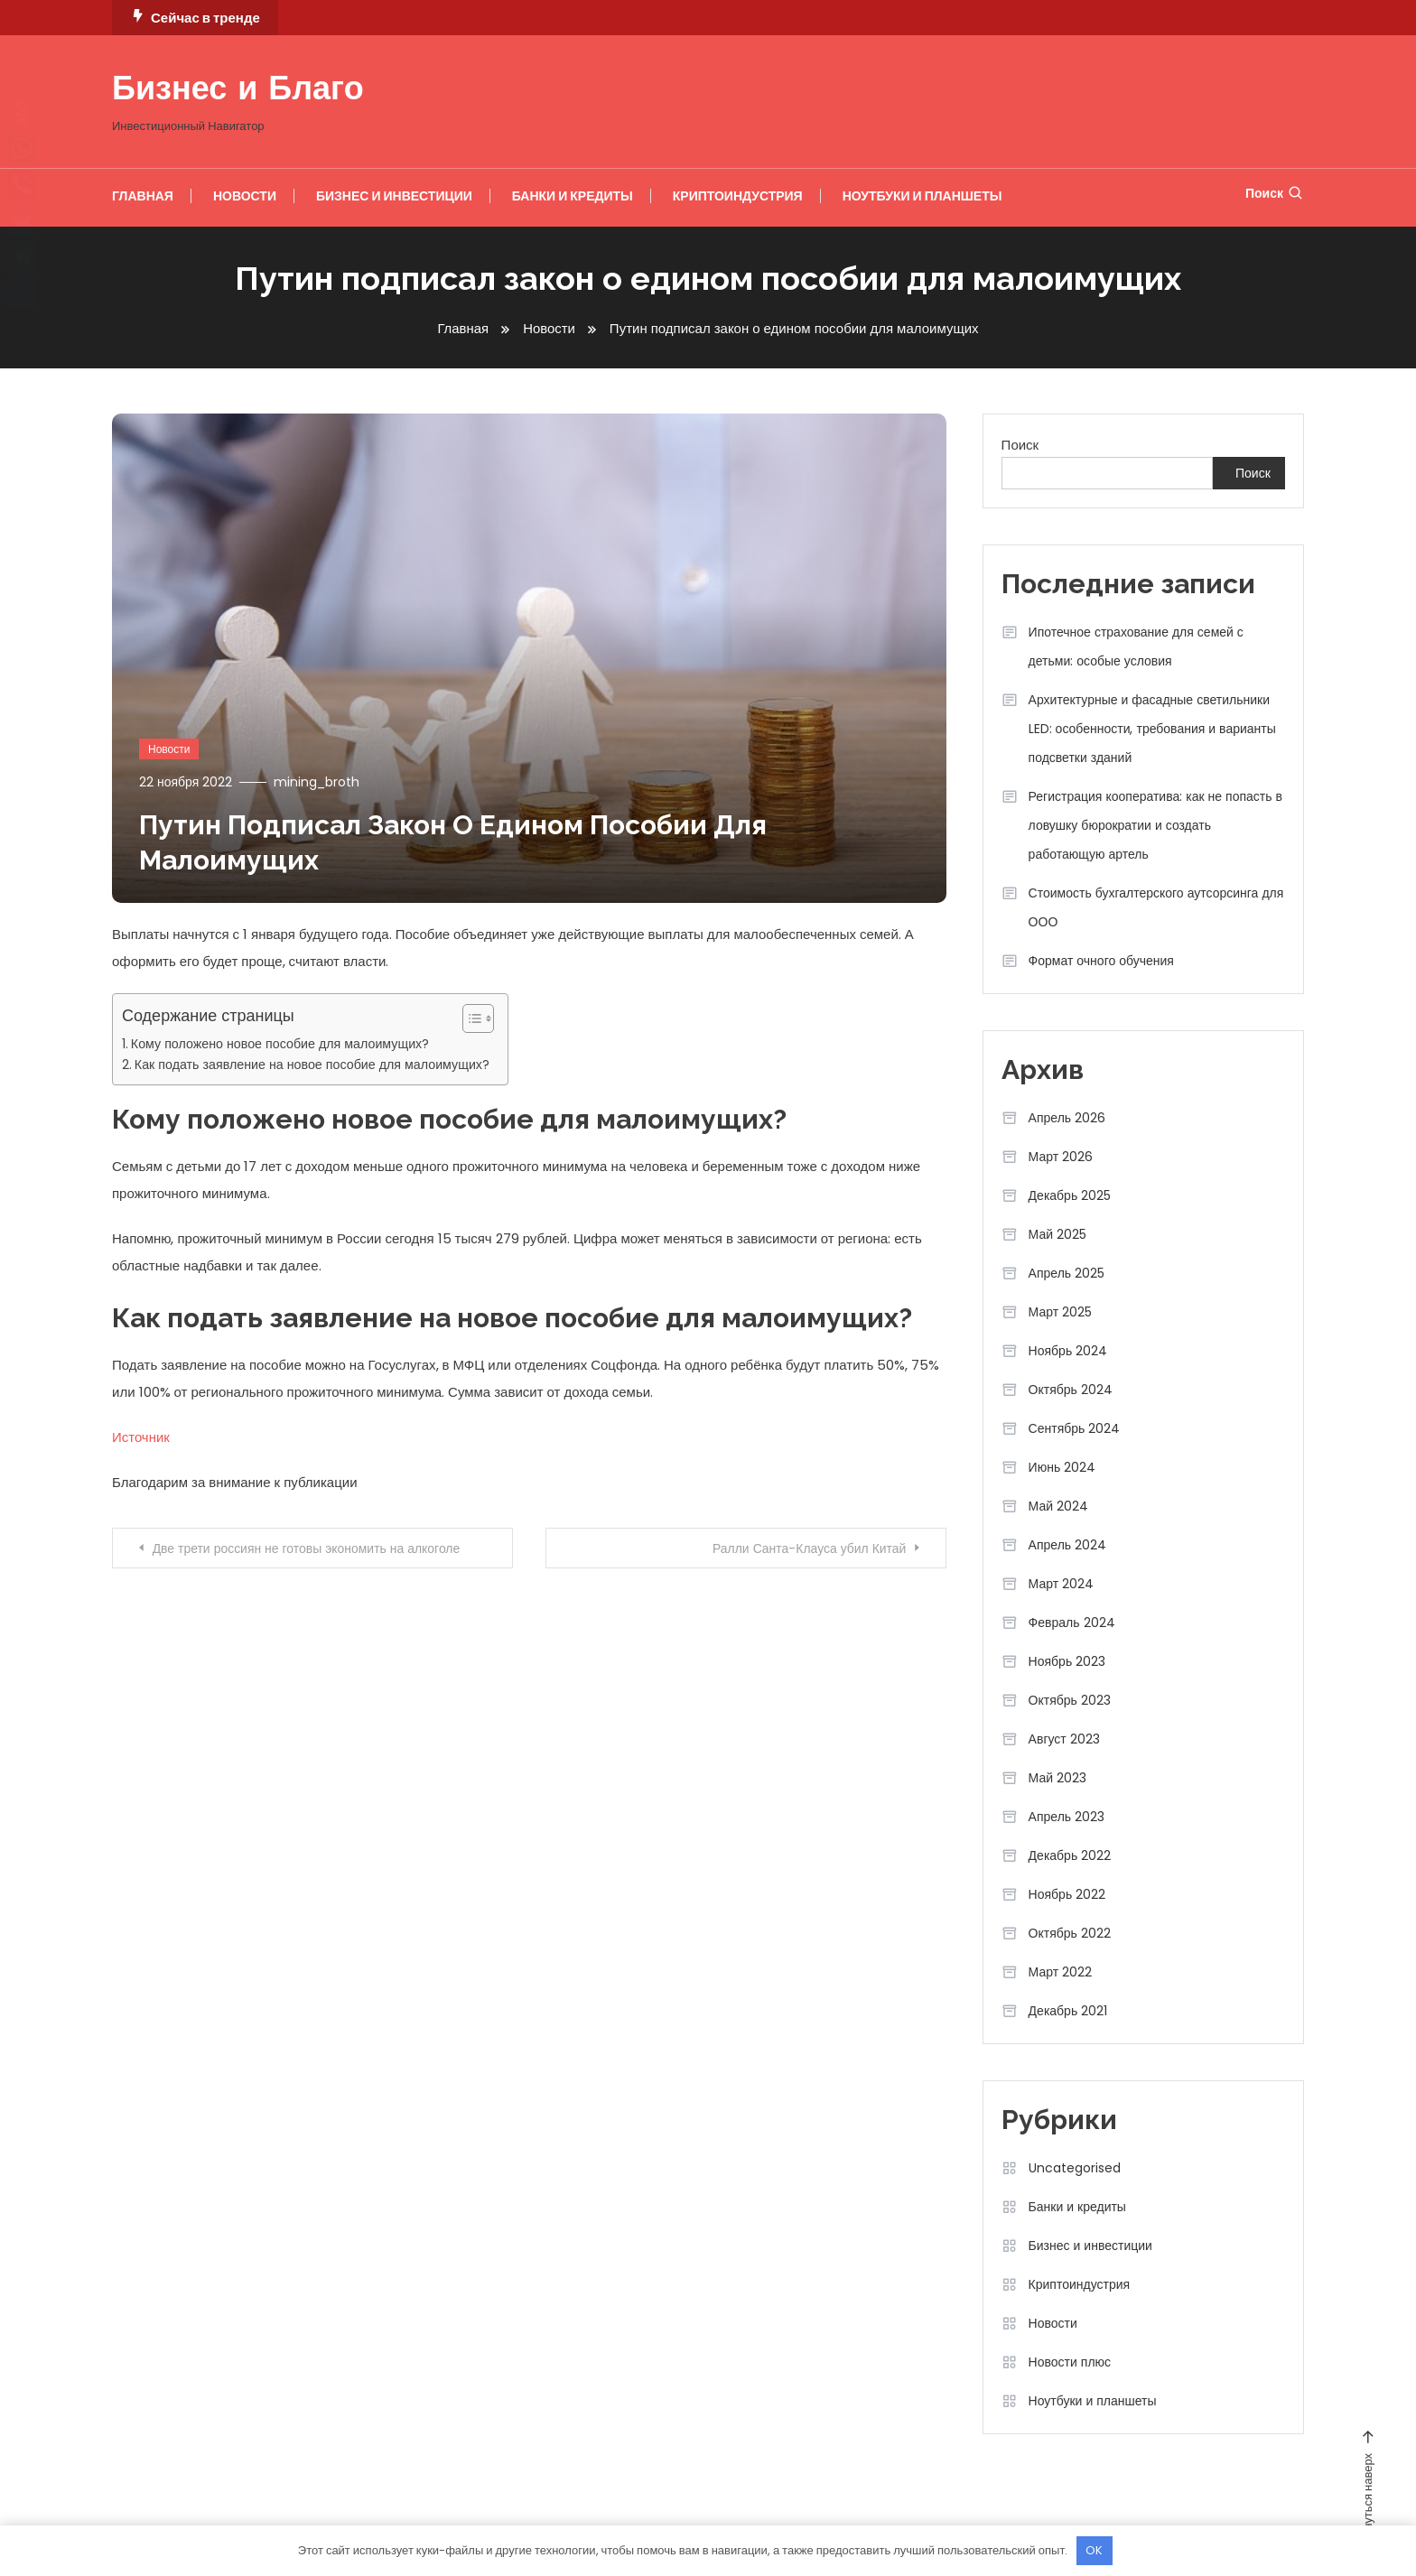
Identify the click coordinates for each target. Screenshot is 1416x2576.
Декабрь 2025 (1070, 1195)
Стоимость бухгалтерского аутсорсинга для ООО (1156, 907)
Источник (141, 1436)
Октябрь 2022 (1070, 1933)
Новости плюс (1070, 2362)
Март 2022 (1061, 1972)
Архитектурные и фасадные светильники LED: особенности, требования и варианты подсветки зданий (1152, 729)
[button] (469, 1018)
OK (1094, 2550)
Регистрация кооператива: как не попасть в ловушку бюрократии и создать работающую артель (1155, 825)
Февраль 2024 (1072, 1622)
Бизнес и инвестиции (394, 196)
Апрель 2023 (1067, 1817)
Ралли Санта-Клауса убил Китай (809, 1548)
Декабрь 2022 (1070, 1855)
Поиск (1274, 193)
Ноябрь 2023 (1067, 1661)
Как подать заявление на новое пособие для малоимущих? (312, 1064)
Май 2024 (1058, 1506)
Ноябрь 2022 (1067, 1894)
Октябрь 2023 (1070, 1700)
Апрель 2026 (1067, 1118)
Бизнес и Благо (238, 91)
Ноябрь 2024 (1068, 1351)
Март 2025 (1061, 1312)
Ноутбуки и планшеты (922, 196)
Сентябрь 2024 (1075, 1428)
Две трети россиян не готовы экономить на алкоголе (307, 1548)
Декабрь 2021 (1068, 2011)
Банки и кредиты (572, 196)
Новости (244, 196)
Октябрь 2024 (1071, 1390)
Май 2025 (1057, 1234)
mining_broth (316, 781)
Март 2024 (1062, 1584)
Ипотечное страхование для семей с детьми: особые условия (1136, 646)
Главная (142, 196)
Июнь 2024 (1062, 1467)
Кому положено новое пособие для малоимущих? (280, 1044)
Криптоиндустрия (738, 196)
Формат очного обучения (1101, 961)
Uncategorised (1075, 2168)
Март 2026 (1061, 1157)
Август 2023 (1064, 1739)
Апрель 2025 (1067, 1273)
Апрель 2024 (1068, 1545)
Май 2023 (1057, 1778)
